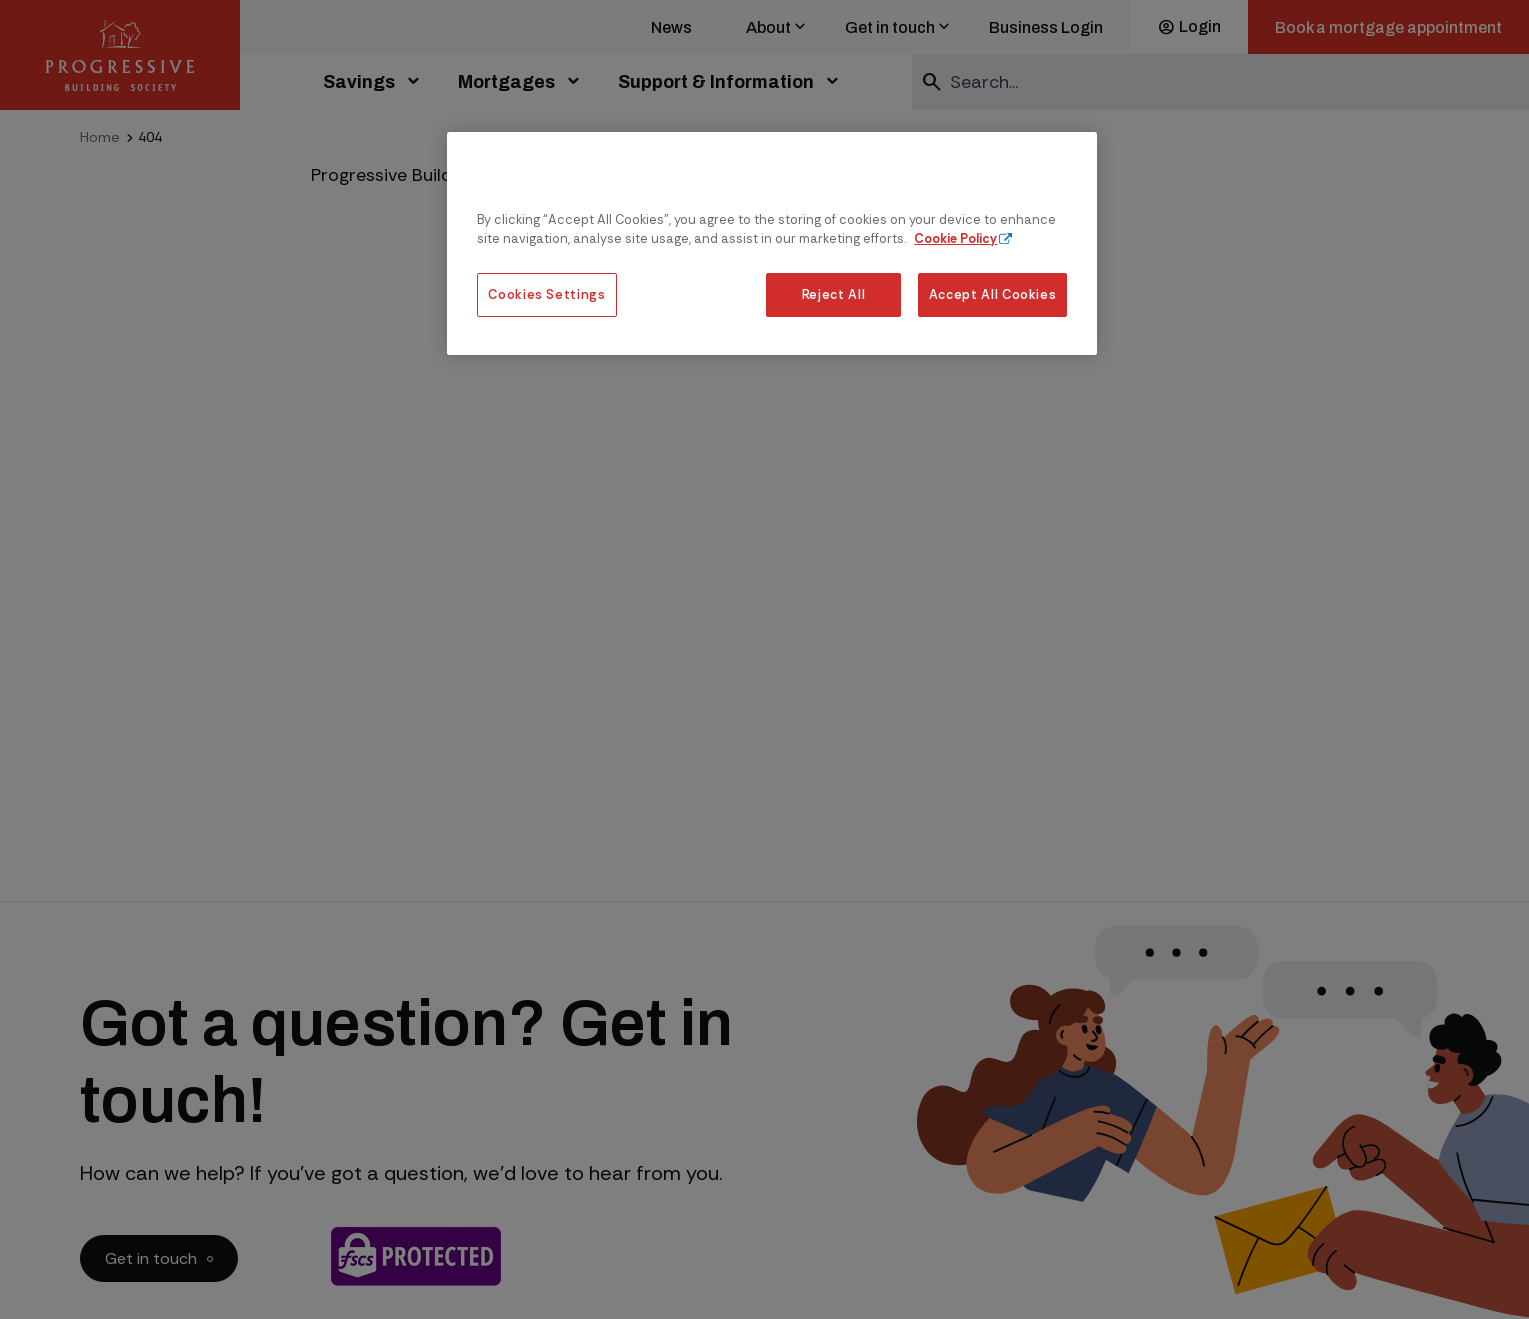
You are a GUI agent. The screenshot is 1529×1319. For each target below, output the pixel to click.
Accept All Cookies (993, 294)
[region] (772, 243)
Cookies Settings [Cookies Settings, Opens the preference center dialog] (546, 294)
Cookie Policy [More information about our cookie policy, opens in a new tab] (955, 238)
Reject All (833, 294)
